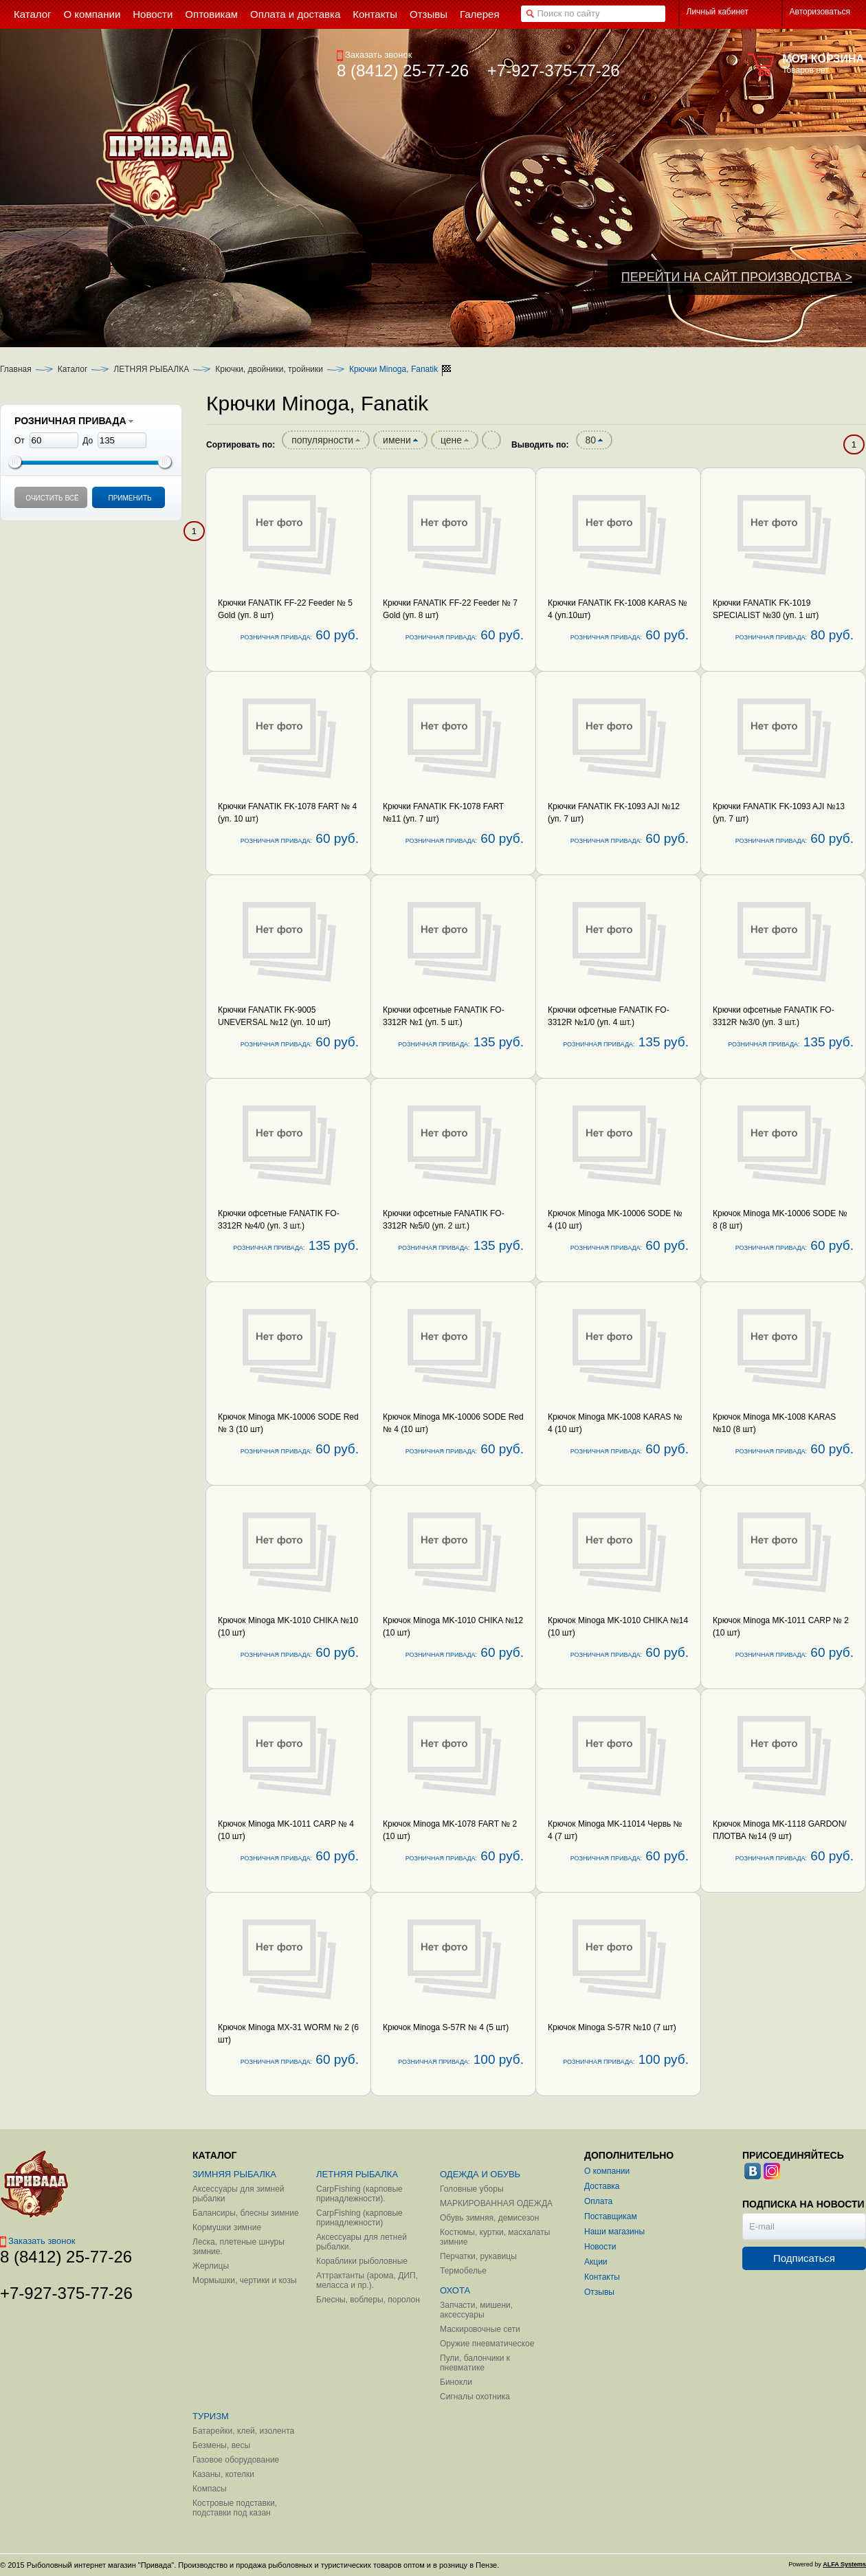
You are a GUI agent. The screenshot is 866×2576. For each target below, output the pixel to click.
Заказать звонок (374, 54)
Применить (129, 498)
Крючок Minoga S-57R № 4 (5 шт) (446, 2027)
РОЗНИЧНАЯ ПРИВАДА (73, 420)
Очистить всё (51, 498)
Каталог (73, 369)
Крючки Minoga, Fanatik (393, 369)
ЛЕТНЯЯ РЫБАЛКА (151, 369)
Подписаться (804, 2258)
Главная (16, 369)
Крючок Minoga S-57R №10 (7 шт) (612, 2027)
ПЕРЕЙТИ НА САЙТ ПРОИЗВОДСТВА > (736, 277)
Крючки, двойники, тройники (269, 369)
